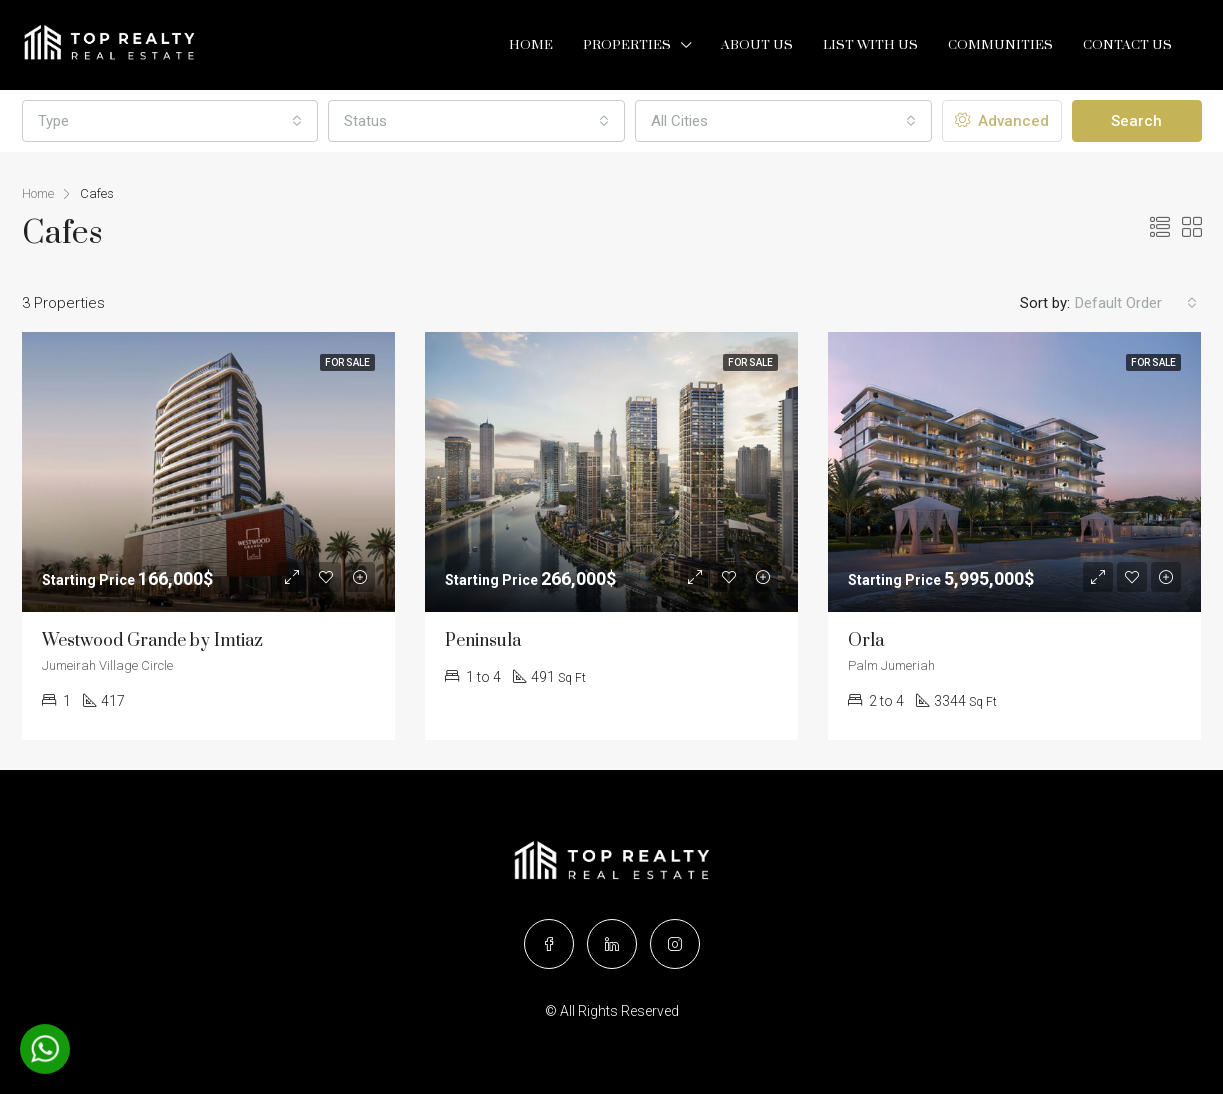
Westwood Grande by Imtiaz (152, 641)
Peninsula (483, 641)
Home (531, 45)
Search (1136, 121)
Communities (1000, 45)
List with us (870, 45)
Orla (866, 641)
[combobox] (170, 121)
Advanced (1002, 121)
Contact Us (1127, 45)
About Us (757, 45)
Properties (627, 45)
